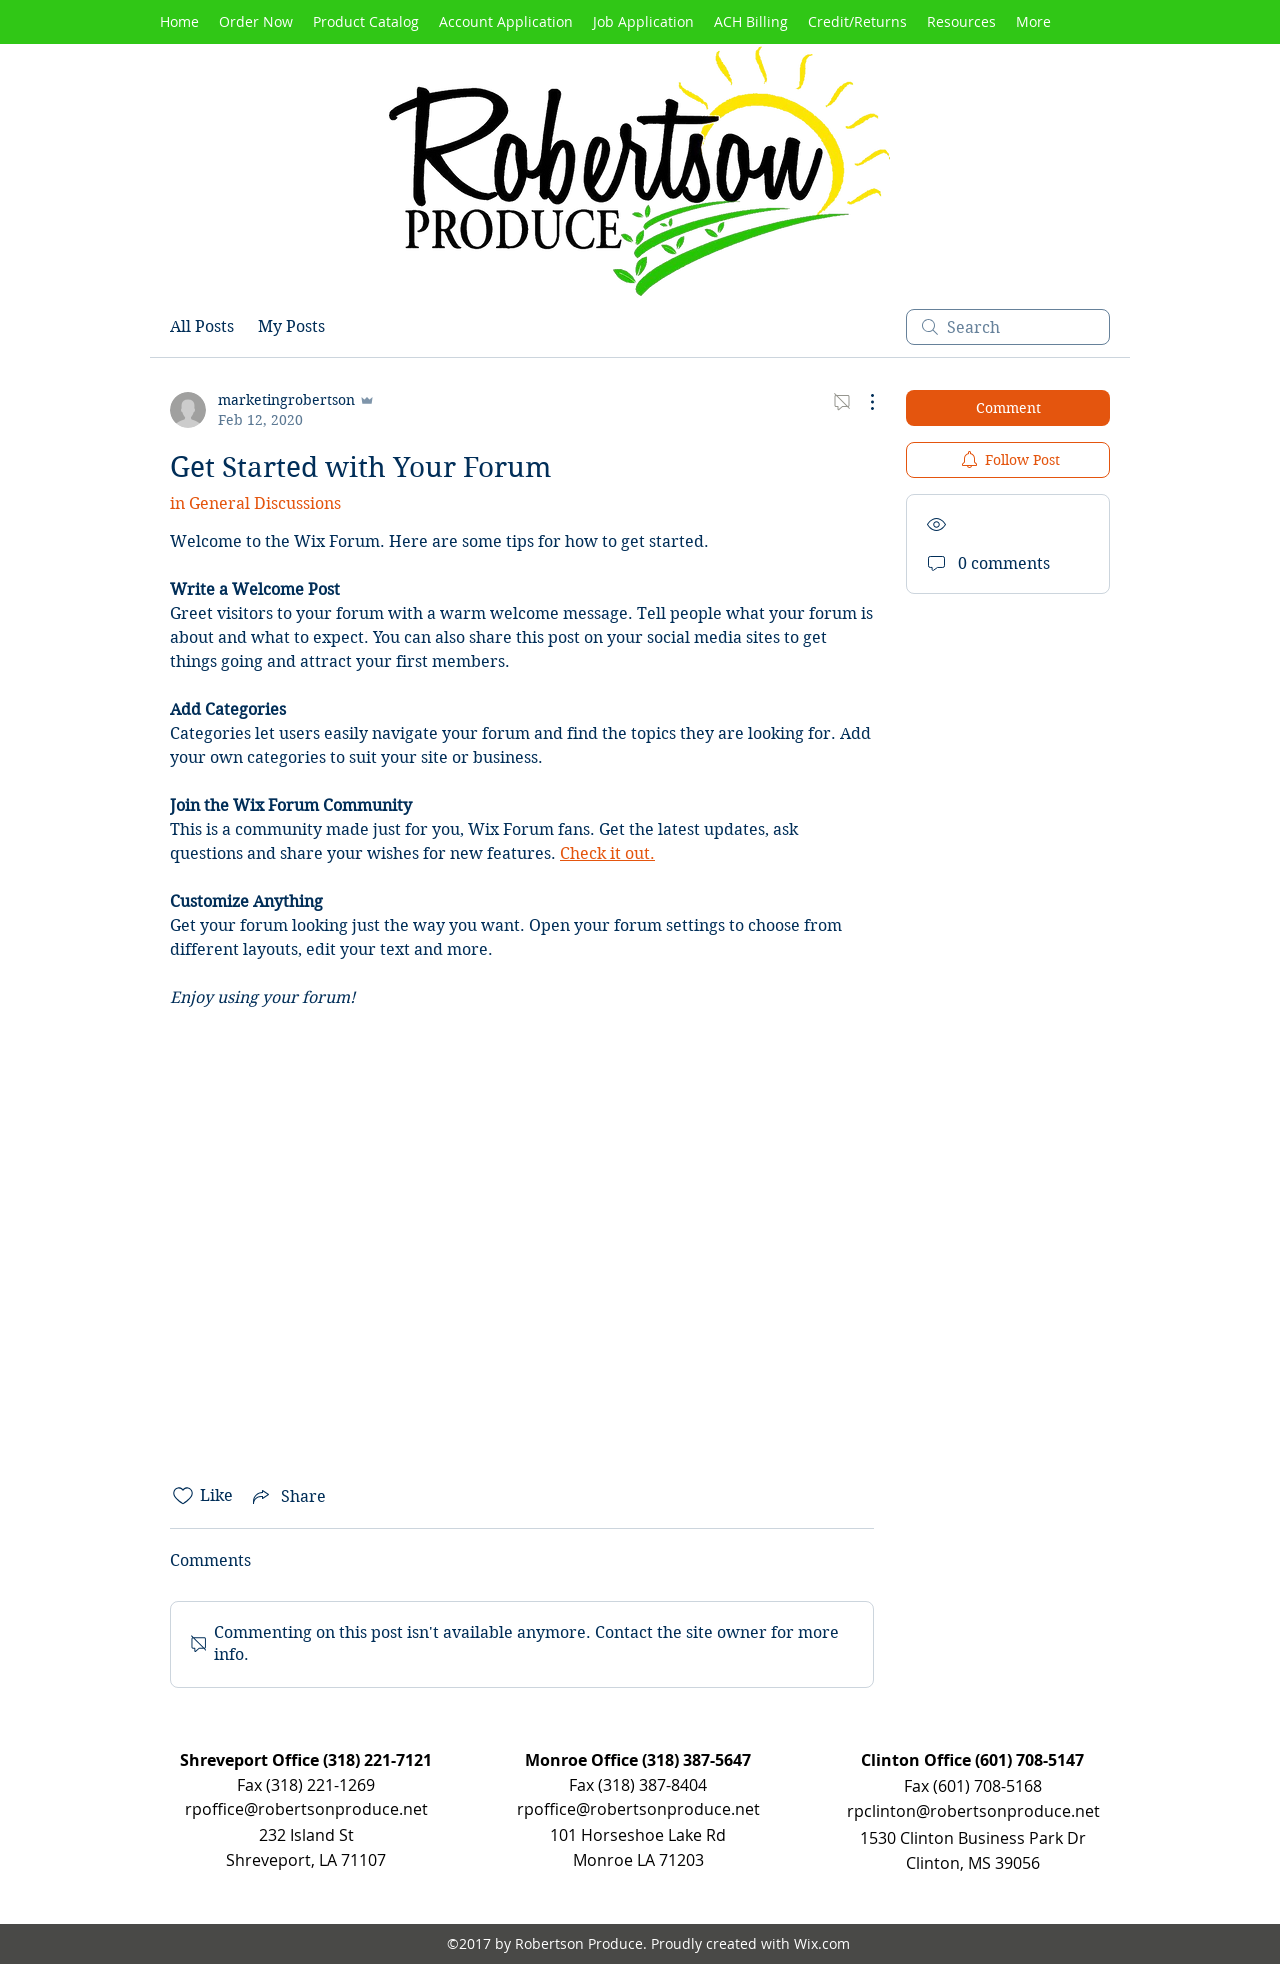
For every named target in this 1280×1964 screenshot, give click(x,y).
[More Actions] (862, 402)
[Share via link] (287, 1496)
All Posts (202, 326)
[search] (1008, 327)
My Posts (291, 326)
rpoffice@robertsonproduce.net (638, 1809)
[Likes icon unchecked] (183, 1496)
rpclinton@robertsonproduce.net (973, 1811)
